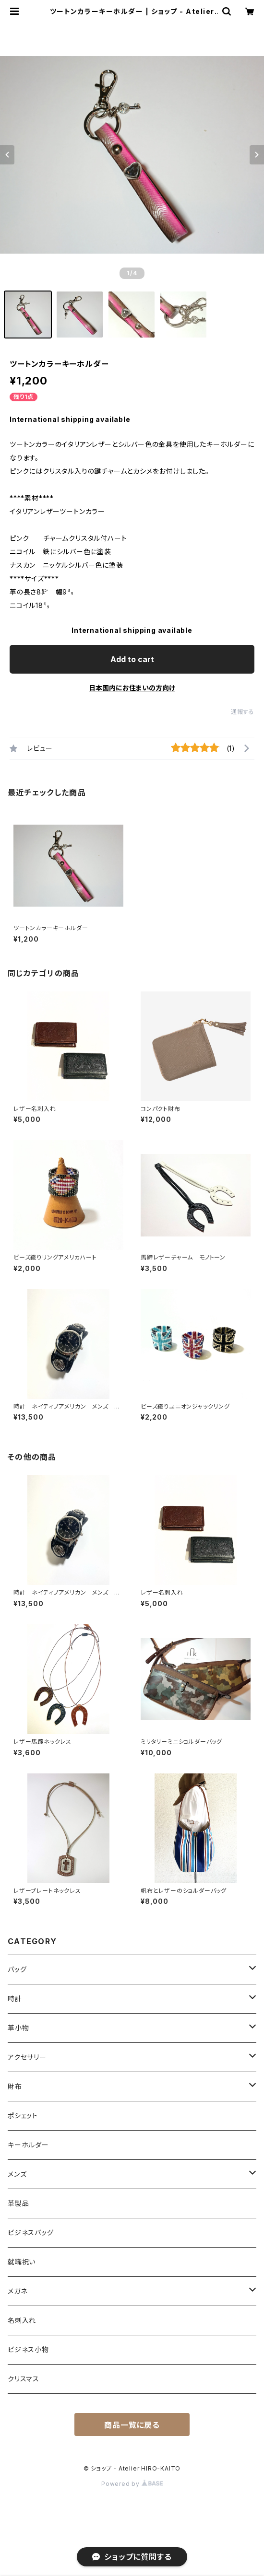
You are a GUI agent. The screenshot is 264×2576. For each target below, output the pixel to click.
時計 (15, 1998)
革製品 (18, 2203)
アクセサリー (27, 2057)
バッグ (17, 1969)
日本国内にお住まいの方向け (132, 688)
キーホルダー (28, 2145)
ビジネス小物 (28, 2349)
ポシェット (23, 2115)
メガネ (17, 2291)
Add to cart (132, 659)
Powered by (132, 2483)
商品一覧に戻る (132, 2425)
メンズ (17, 2174)
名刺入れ (22, 2320)
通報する (242, 711)
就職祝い (22, 2262)
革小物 (18, 2028)
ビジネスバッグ (31, 2232)
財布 (15, 2086)
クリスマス (23, 2379)
